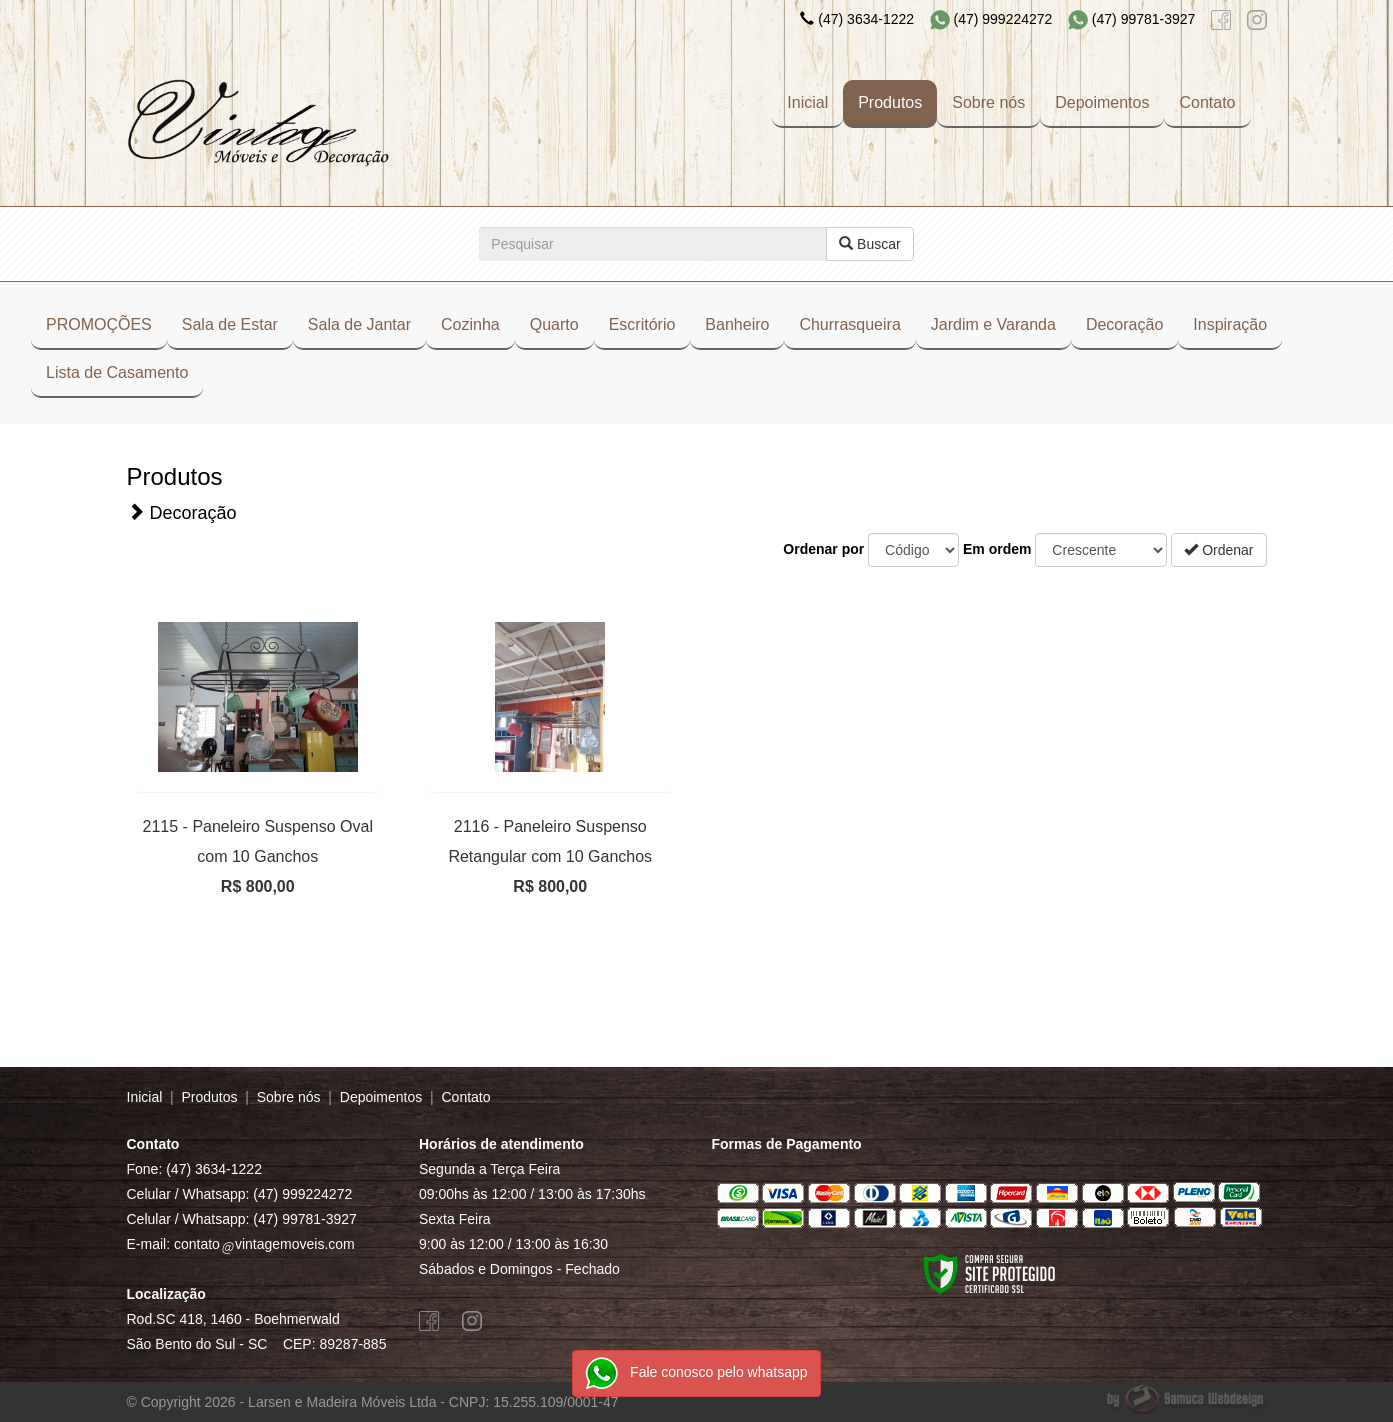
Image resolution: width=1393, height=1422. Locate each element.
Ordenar (1218, 550)
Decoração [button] (1124, 324)
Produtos (890, 102)
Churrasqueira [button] (849, 324)
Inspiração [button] (1230, 324)
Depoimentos (1102, 102)
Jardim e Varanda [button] (993, 324)
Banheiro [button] (737, 324)
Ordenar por (823, 549)
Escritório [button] (642, 324)
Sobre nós (988, 102)
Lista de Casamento (117, 372)
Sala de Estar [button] (230, 324)
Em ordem (997, 549)
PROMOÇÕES (99, 324)
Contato (1207, 102)
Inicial (807, 102)
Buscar (869, 244)
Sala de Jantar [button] (359, 324)
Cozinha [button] (470, 324)
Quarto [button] (554, 324)
